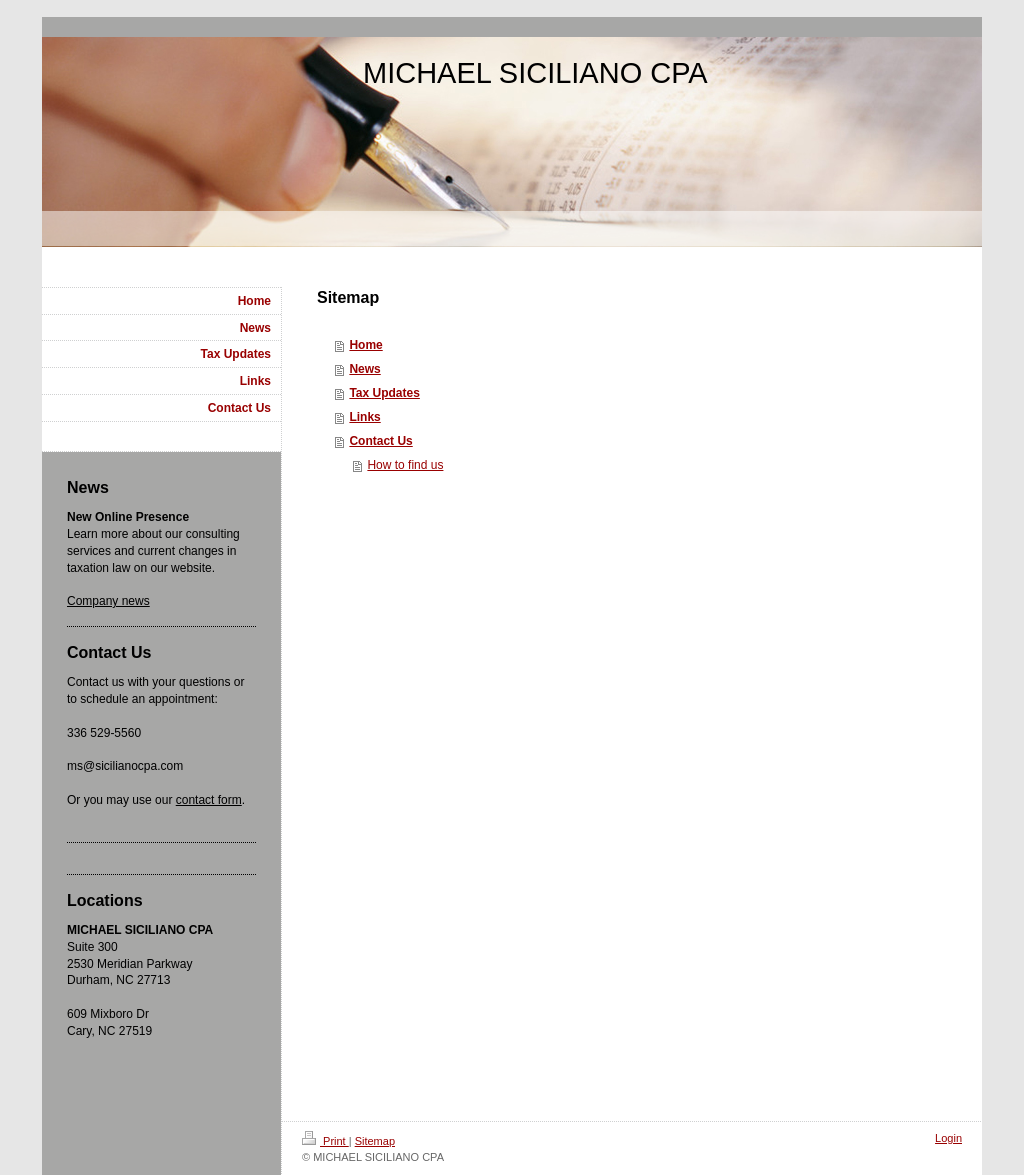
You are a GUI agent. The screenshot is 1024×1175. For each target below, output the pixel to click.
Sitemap (375, 1141)
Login (948, 1138)
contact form (209, 800)
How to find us (405, 465)
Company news (108, 601)
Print (325, 1141)
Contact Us (380, 441)
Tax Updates (384, 393)
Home (365, 345)
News (364, 369)
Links (364, 417)
